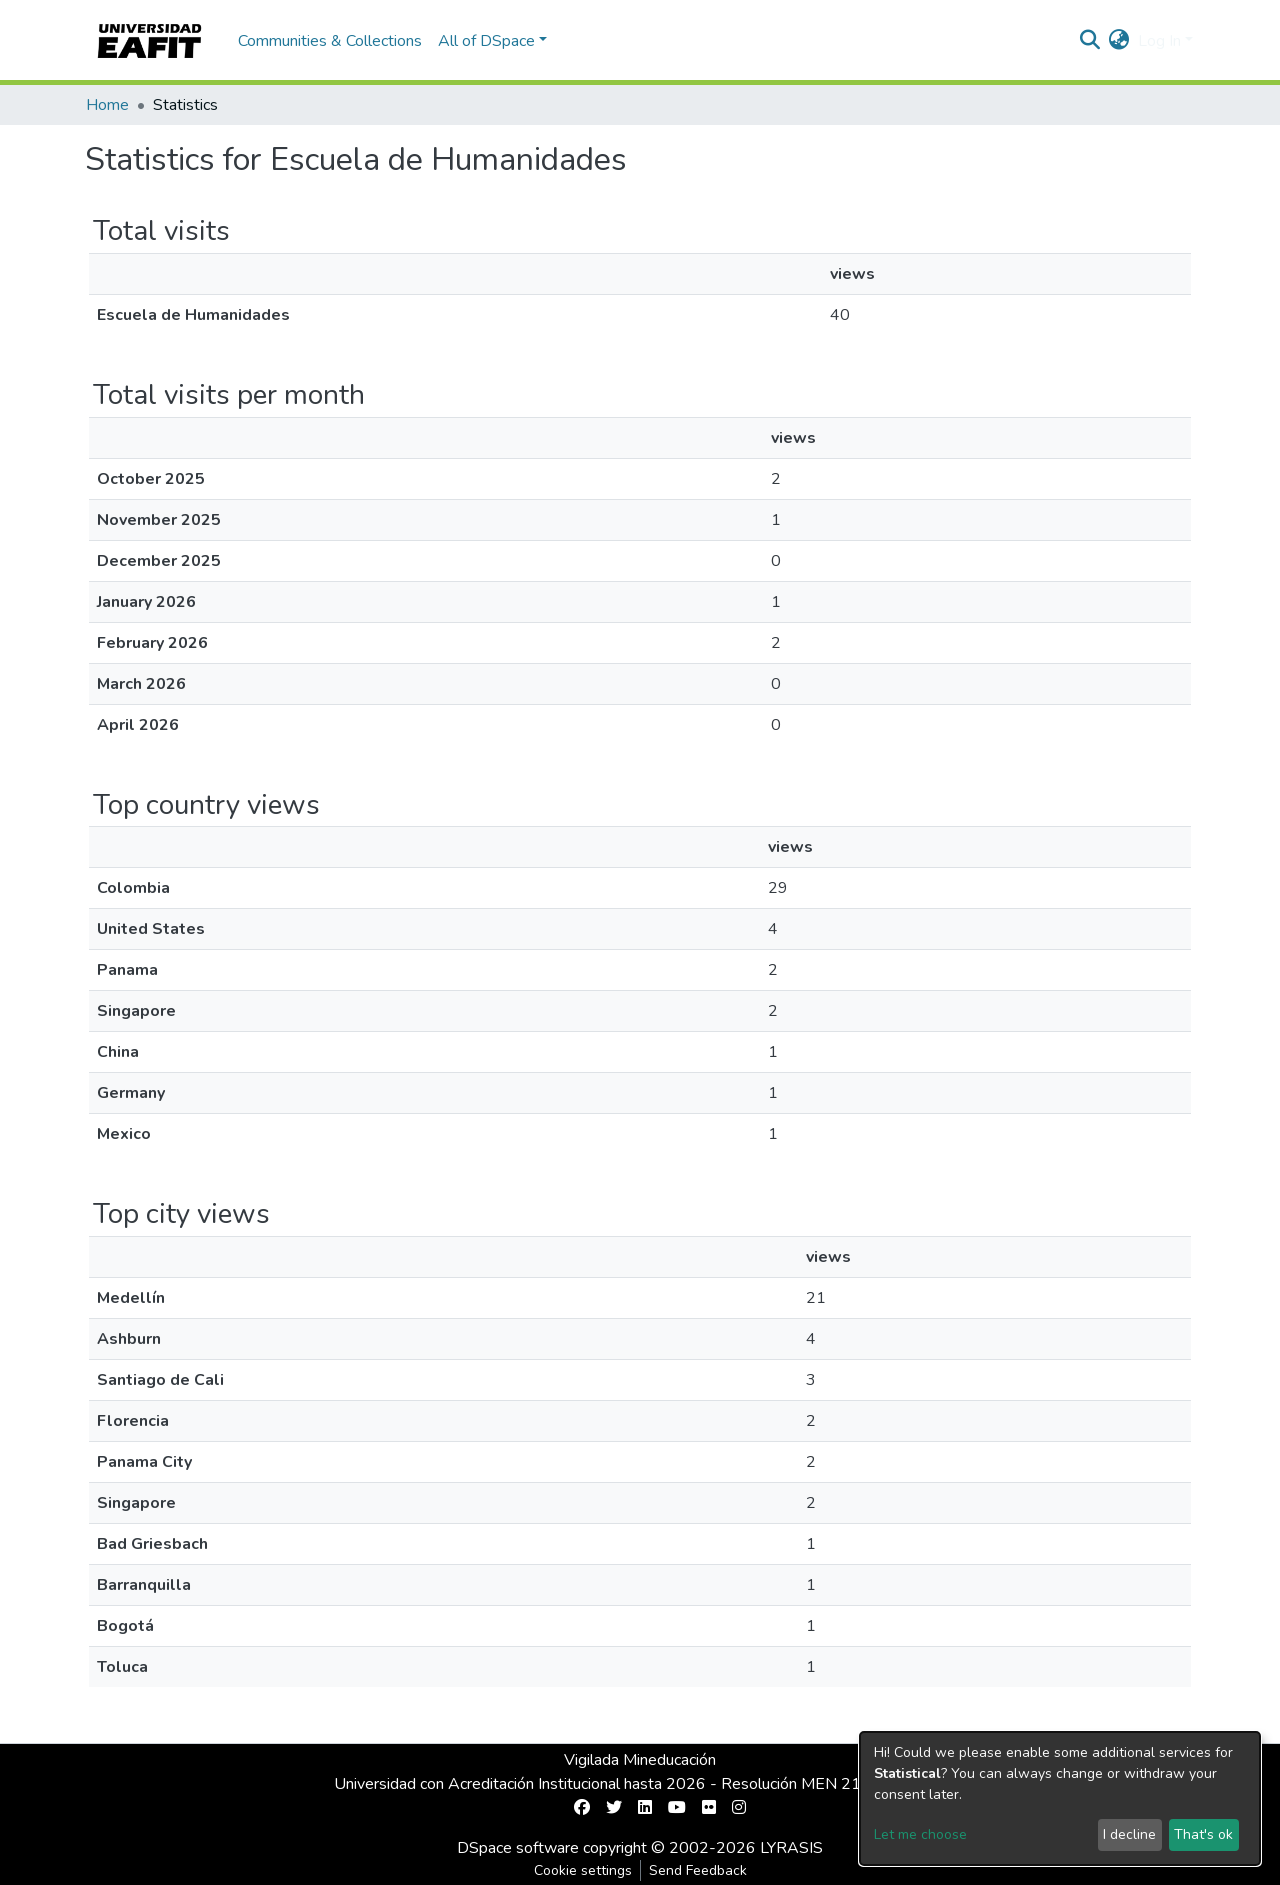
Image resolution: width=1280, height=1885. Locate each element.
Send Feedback (698, 1870)
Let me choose (920, 1834)
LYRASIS (791, 1848)
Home (107, 105)
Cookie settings (583, 1870)
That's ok (1203, 1834)
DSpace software (518, 1848)
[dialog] (1060, 1798)
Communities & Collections (330, 41)
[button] (1119, 41)
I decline (1129, 1834)
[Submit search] (1090, 41)
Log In (1159, 41)
